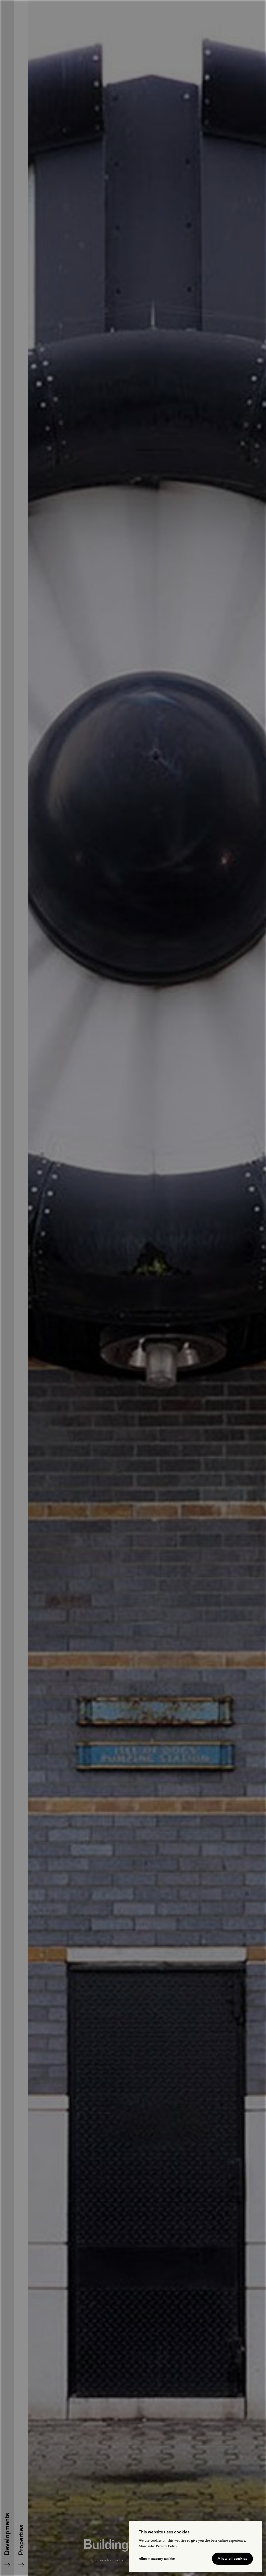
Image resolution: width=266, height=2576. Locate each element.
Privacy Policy (166, 2546)
